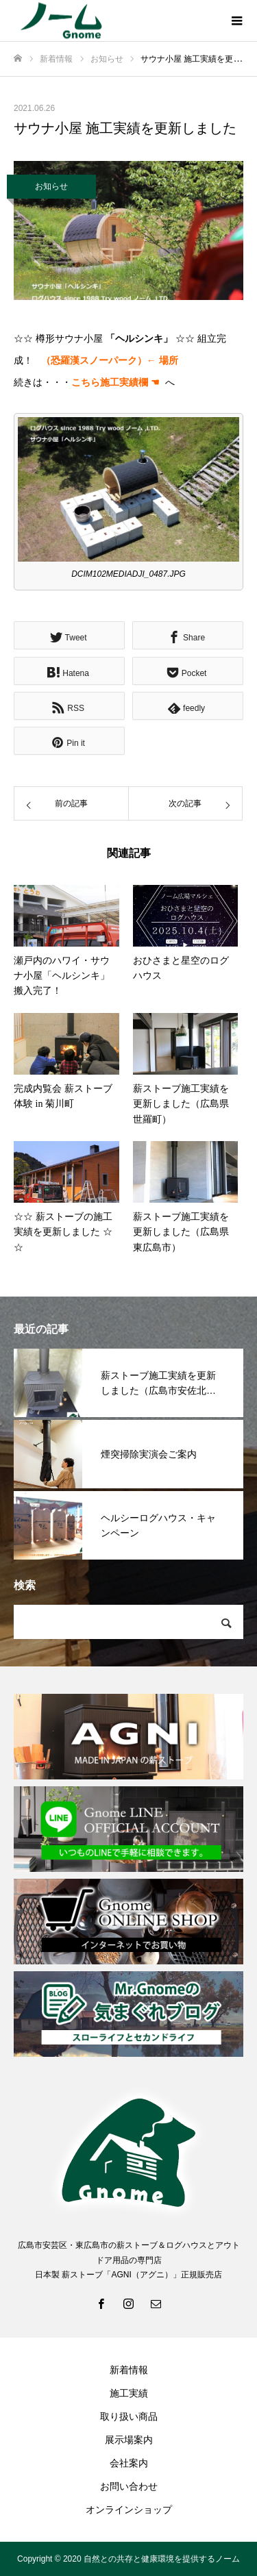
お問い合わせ (129, 2486)
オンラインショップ (129, 2509)
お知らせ (51, 186)
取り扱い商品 (129, 2416)
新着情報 (129, 2369)
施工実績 (129, 2393)
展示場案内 (129, 2439)
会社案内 (129, 2463)
